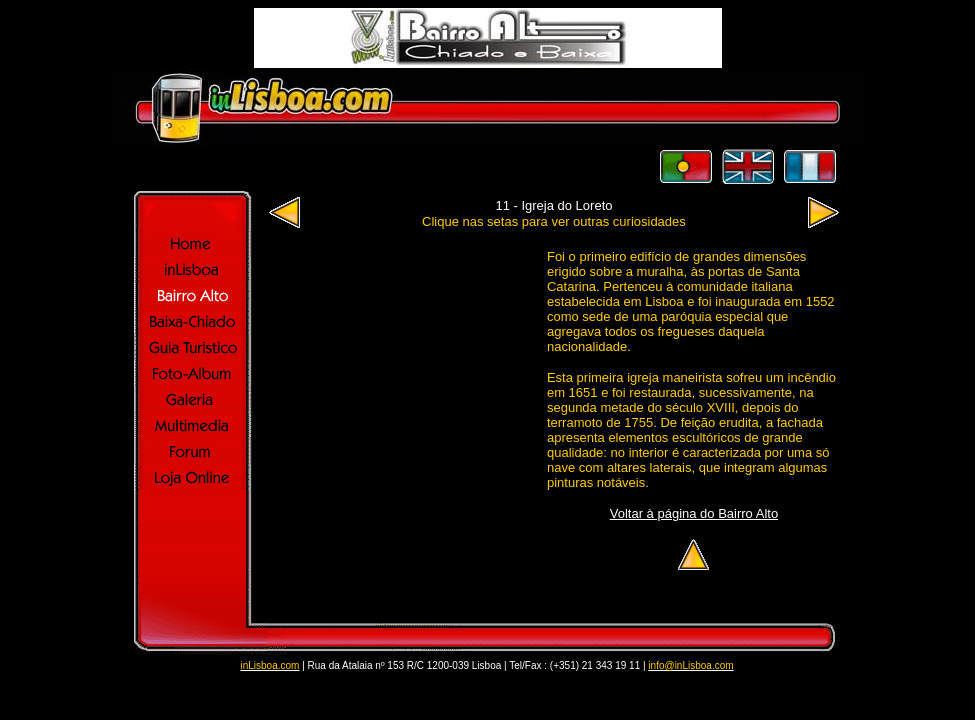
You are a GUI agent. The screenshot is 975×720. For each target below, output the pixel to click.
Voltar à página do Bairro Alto (694, 513)
